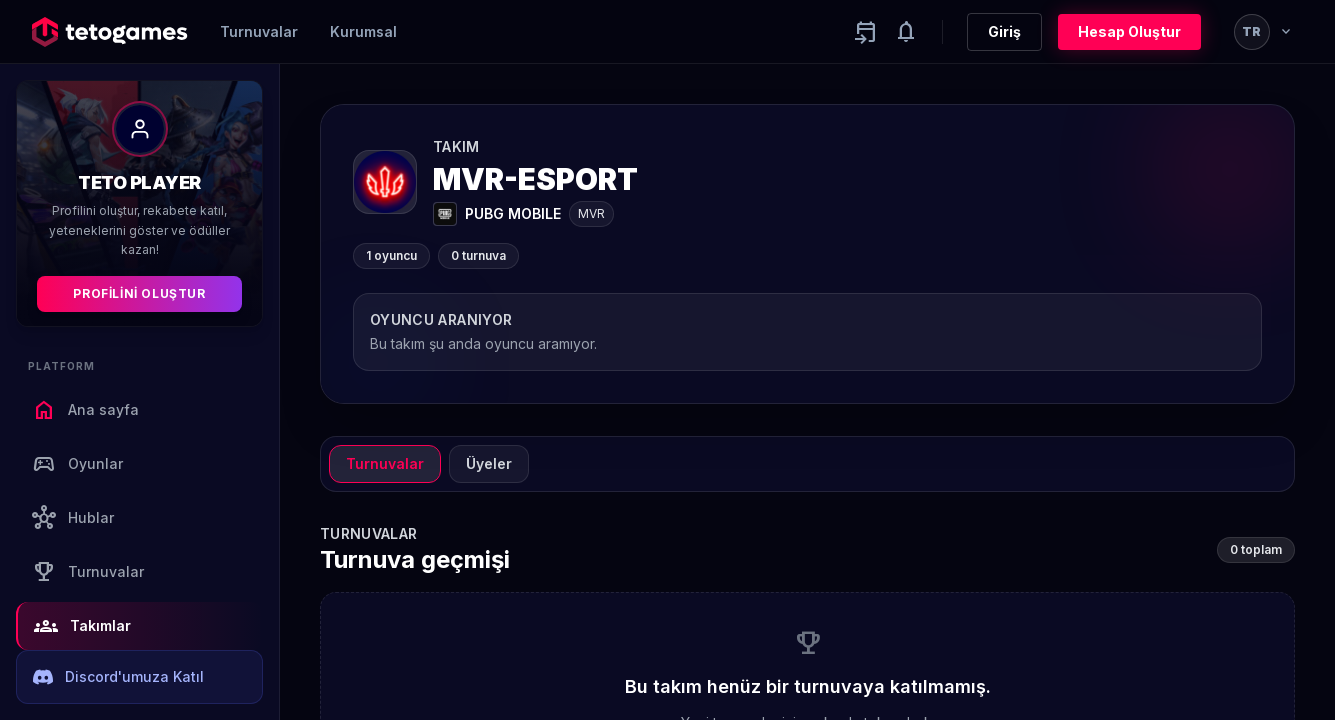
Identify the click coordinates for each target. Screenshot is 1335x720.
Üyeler (489, 463)
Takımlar (82, 626)
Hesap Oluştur (1129, 31)
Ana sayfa (85, 410)
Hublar (73, 518)
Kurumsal (363, 31)
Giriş (1004, 31)
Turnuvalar (259, 31)
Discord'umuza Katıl (118, 677)
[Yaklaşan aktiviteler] (866, 32)
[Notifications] (906, 32)
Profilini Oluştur (139, 293)
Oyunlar (77, 464)
